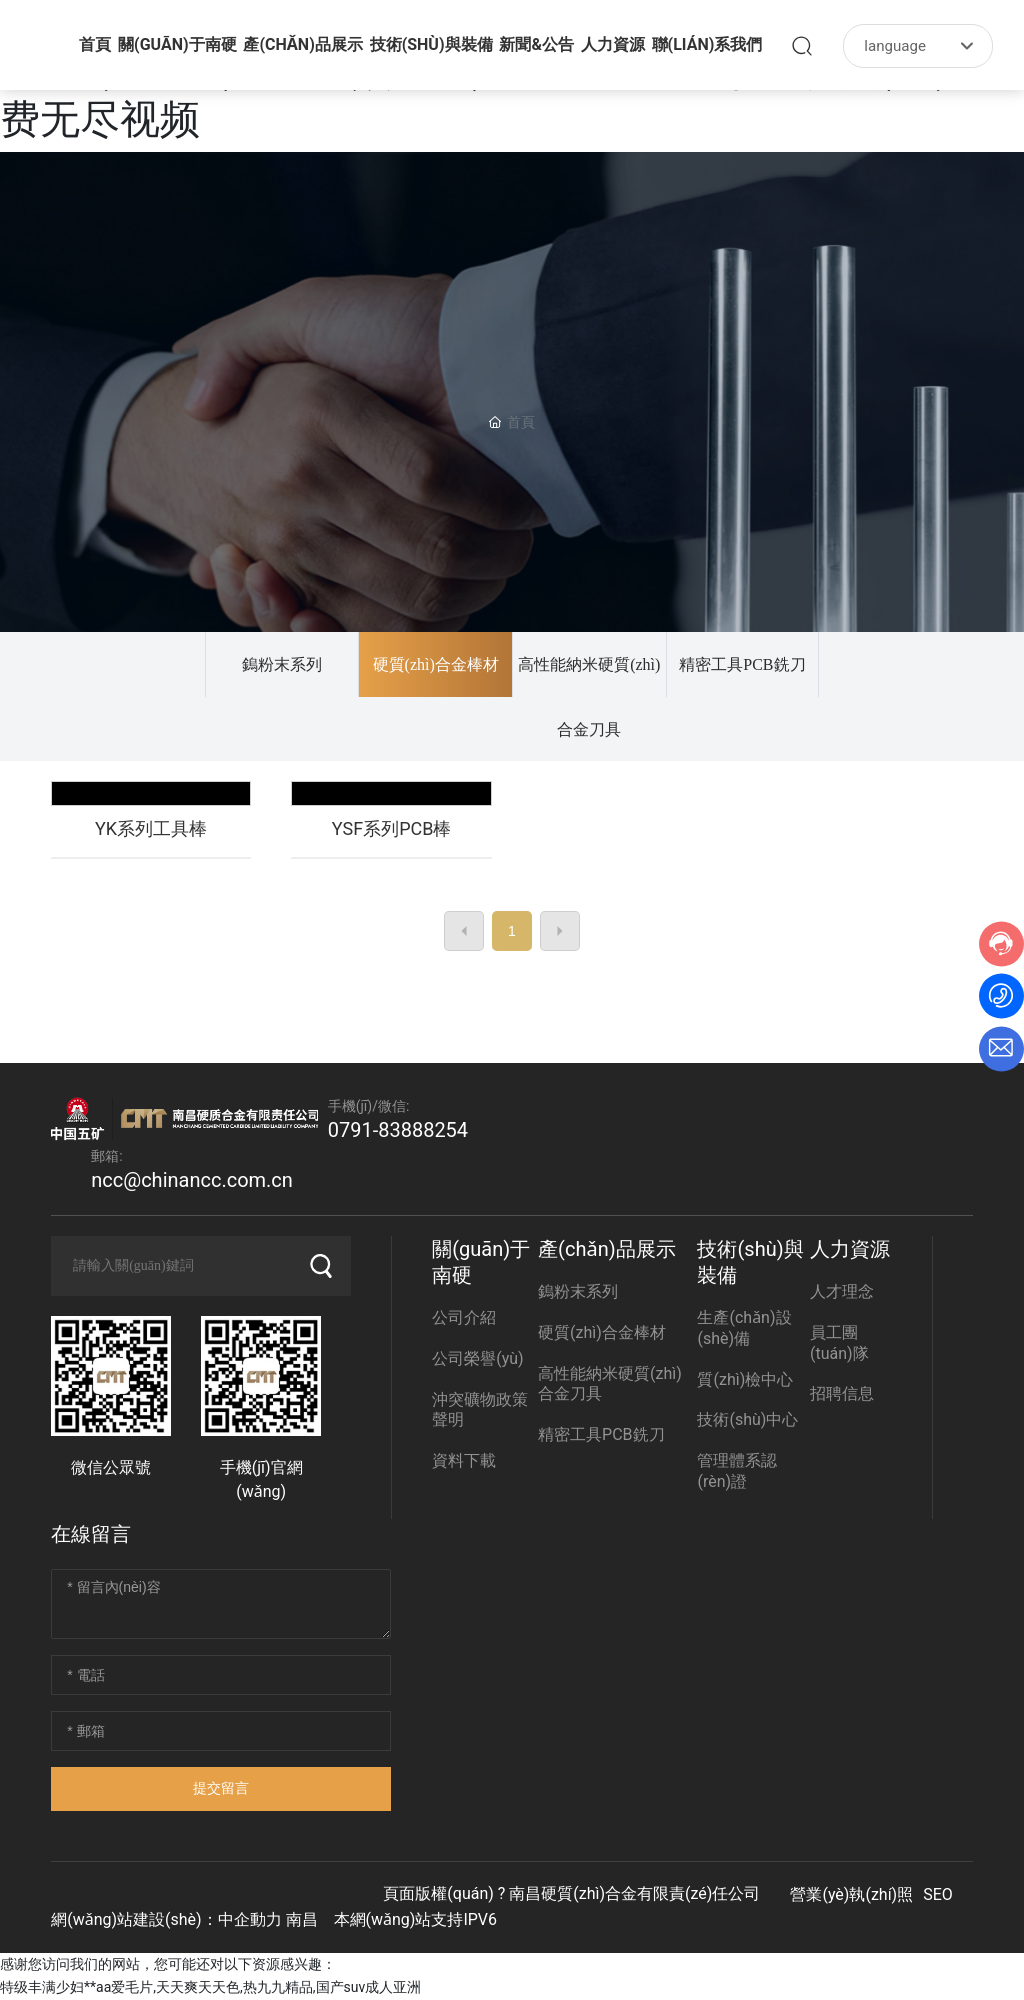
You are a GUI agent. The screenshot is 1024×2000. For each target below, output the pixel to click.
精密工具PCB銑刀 (742, 664)
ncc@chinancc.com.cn (192, 1180)
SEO (938, 1894)
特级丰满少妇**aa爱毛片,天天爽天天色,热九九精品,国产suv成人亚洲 (210, 1987)
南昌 (302, 1919)
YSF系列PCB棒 (392, 828)
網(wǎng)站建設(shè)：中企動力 (166, 1919)
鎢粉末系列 (282, 664)
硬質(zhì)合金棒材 (436, 664)
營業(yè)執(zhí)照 (851, 1894)
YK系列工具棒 (151, 828)
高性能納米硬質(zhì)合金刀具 (589, 697)
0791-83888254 (398, 1130)
